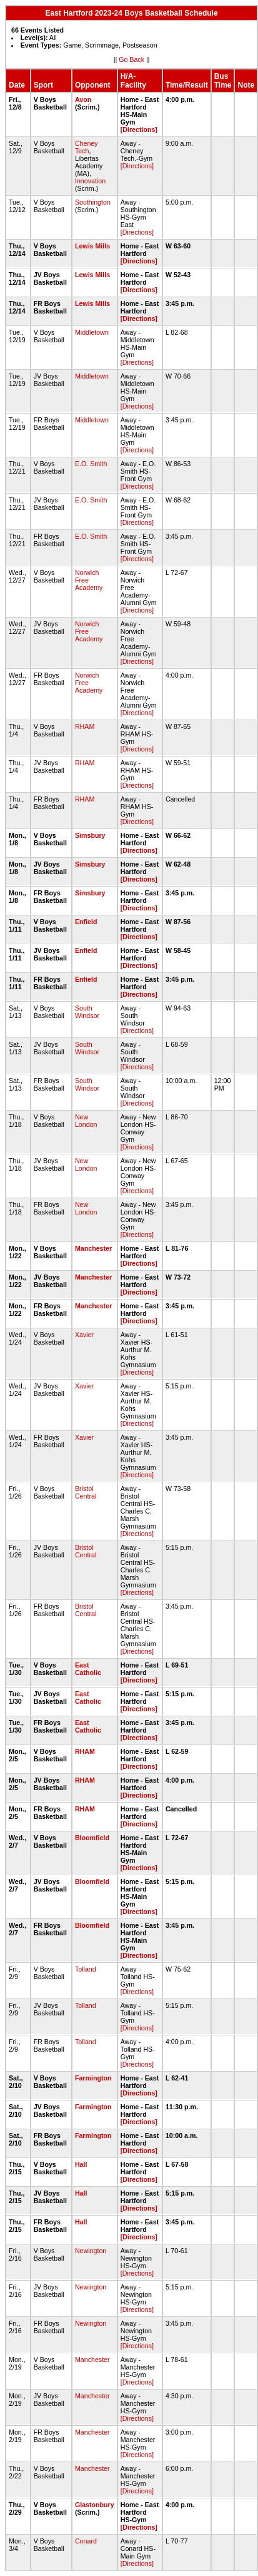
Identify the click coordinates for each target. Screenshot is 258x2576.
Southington (93, 202)
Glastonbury (94, 2504)
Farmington (93, 2078)
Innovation (90, 181)
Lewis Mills (92, 246)
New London (86, 1120)
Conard (86, 2541)
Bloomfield (92, 1837)
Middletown (92, 332)
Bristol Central (85, 1492)
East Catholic (88, 1668)
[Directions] (139, 129)
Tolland (85, 1969)
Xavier (84, 1334)
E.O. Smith (91, 463)
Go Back (131, 59)
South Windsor (87, 1011)
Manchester (93, 1248)
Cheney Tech (86, 147)
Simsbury (90, 835)
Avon (83, 99)
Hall (81, 2164)
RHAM (84, 726)
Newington (90, 2250)
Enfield (86, 921)
